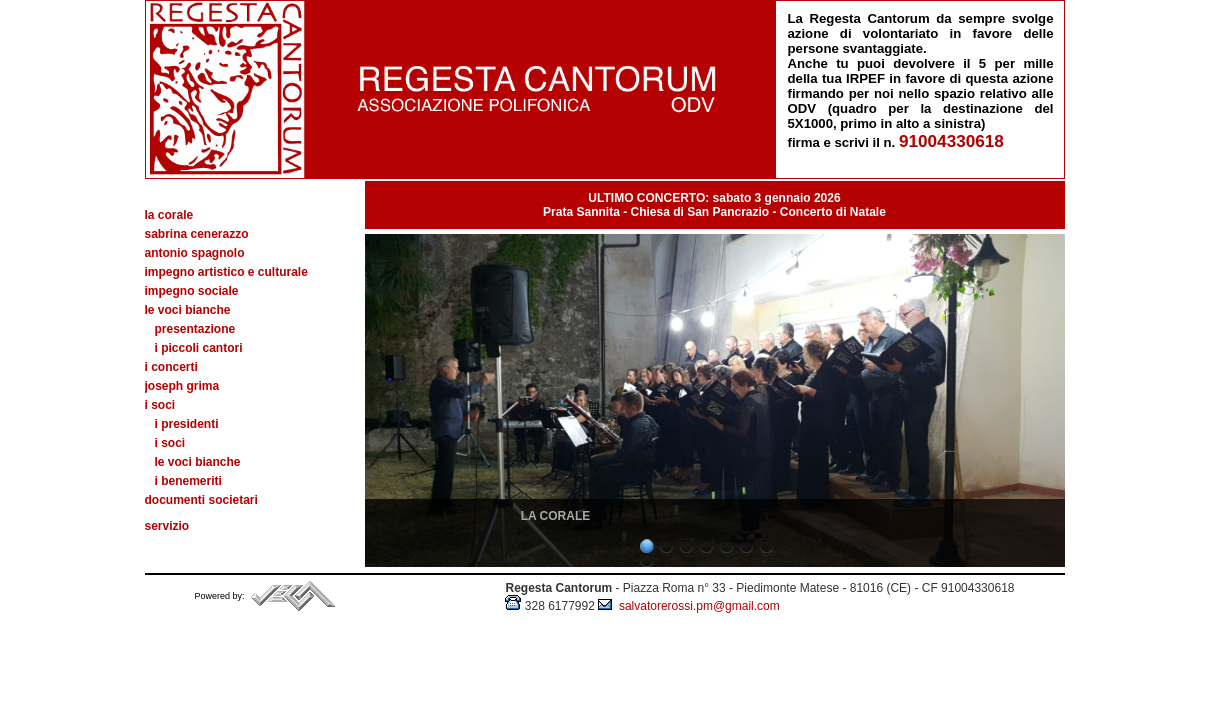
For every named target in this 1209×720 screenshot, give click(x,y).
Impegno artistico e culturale (226, 272)
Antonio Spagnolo (195, 253)
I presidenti (187, 424)
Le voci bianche (198, 462)
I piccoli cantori (199, 348)
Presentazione (195, 329)
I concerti (171, 367)
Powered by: (221, 596)
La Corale (169, 215)
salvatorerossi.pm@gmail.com (689, 606)
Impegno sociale (192, 291)
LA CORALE (556, 516)
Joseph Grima (182, 386)
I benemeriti (188, 481)
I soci (170, 443)
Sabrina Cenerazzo (197, 234)
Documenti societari (201, 500)
